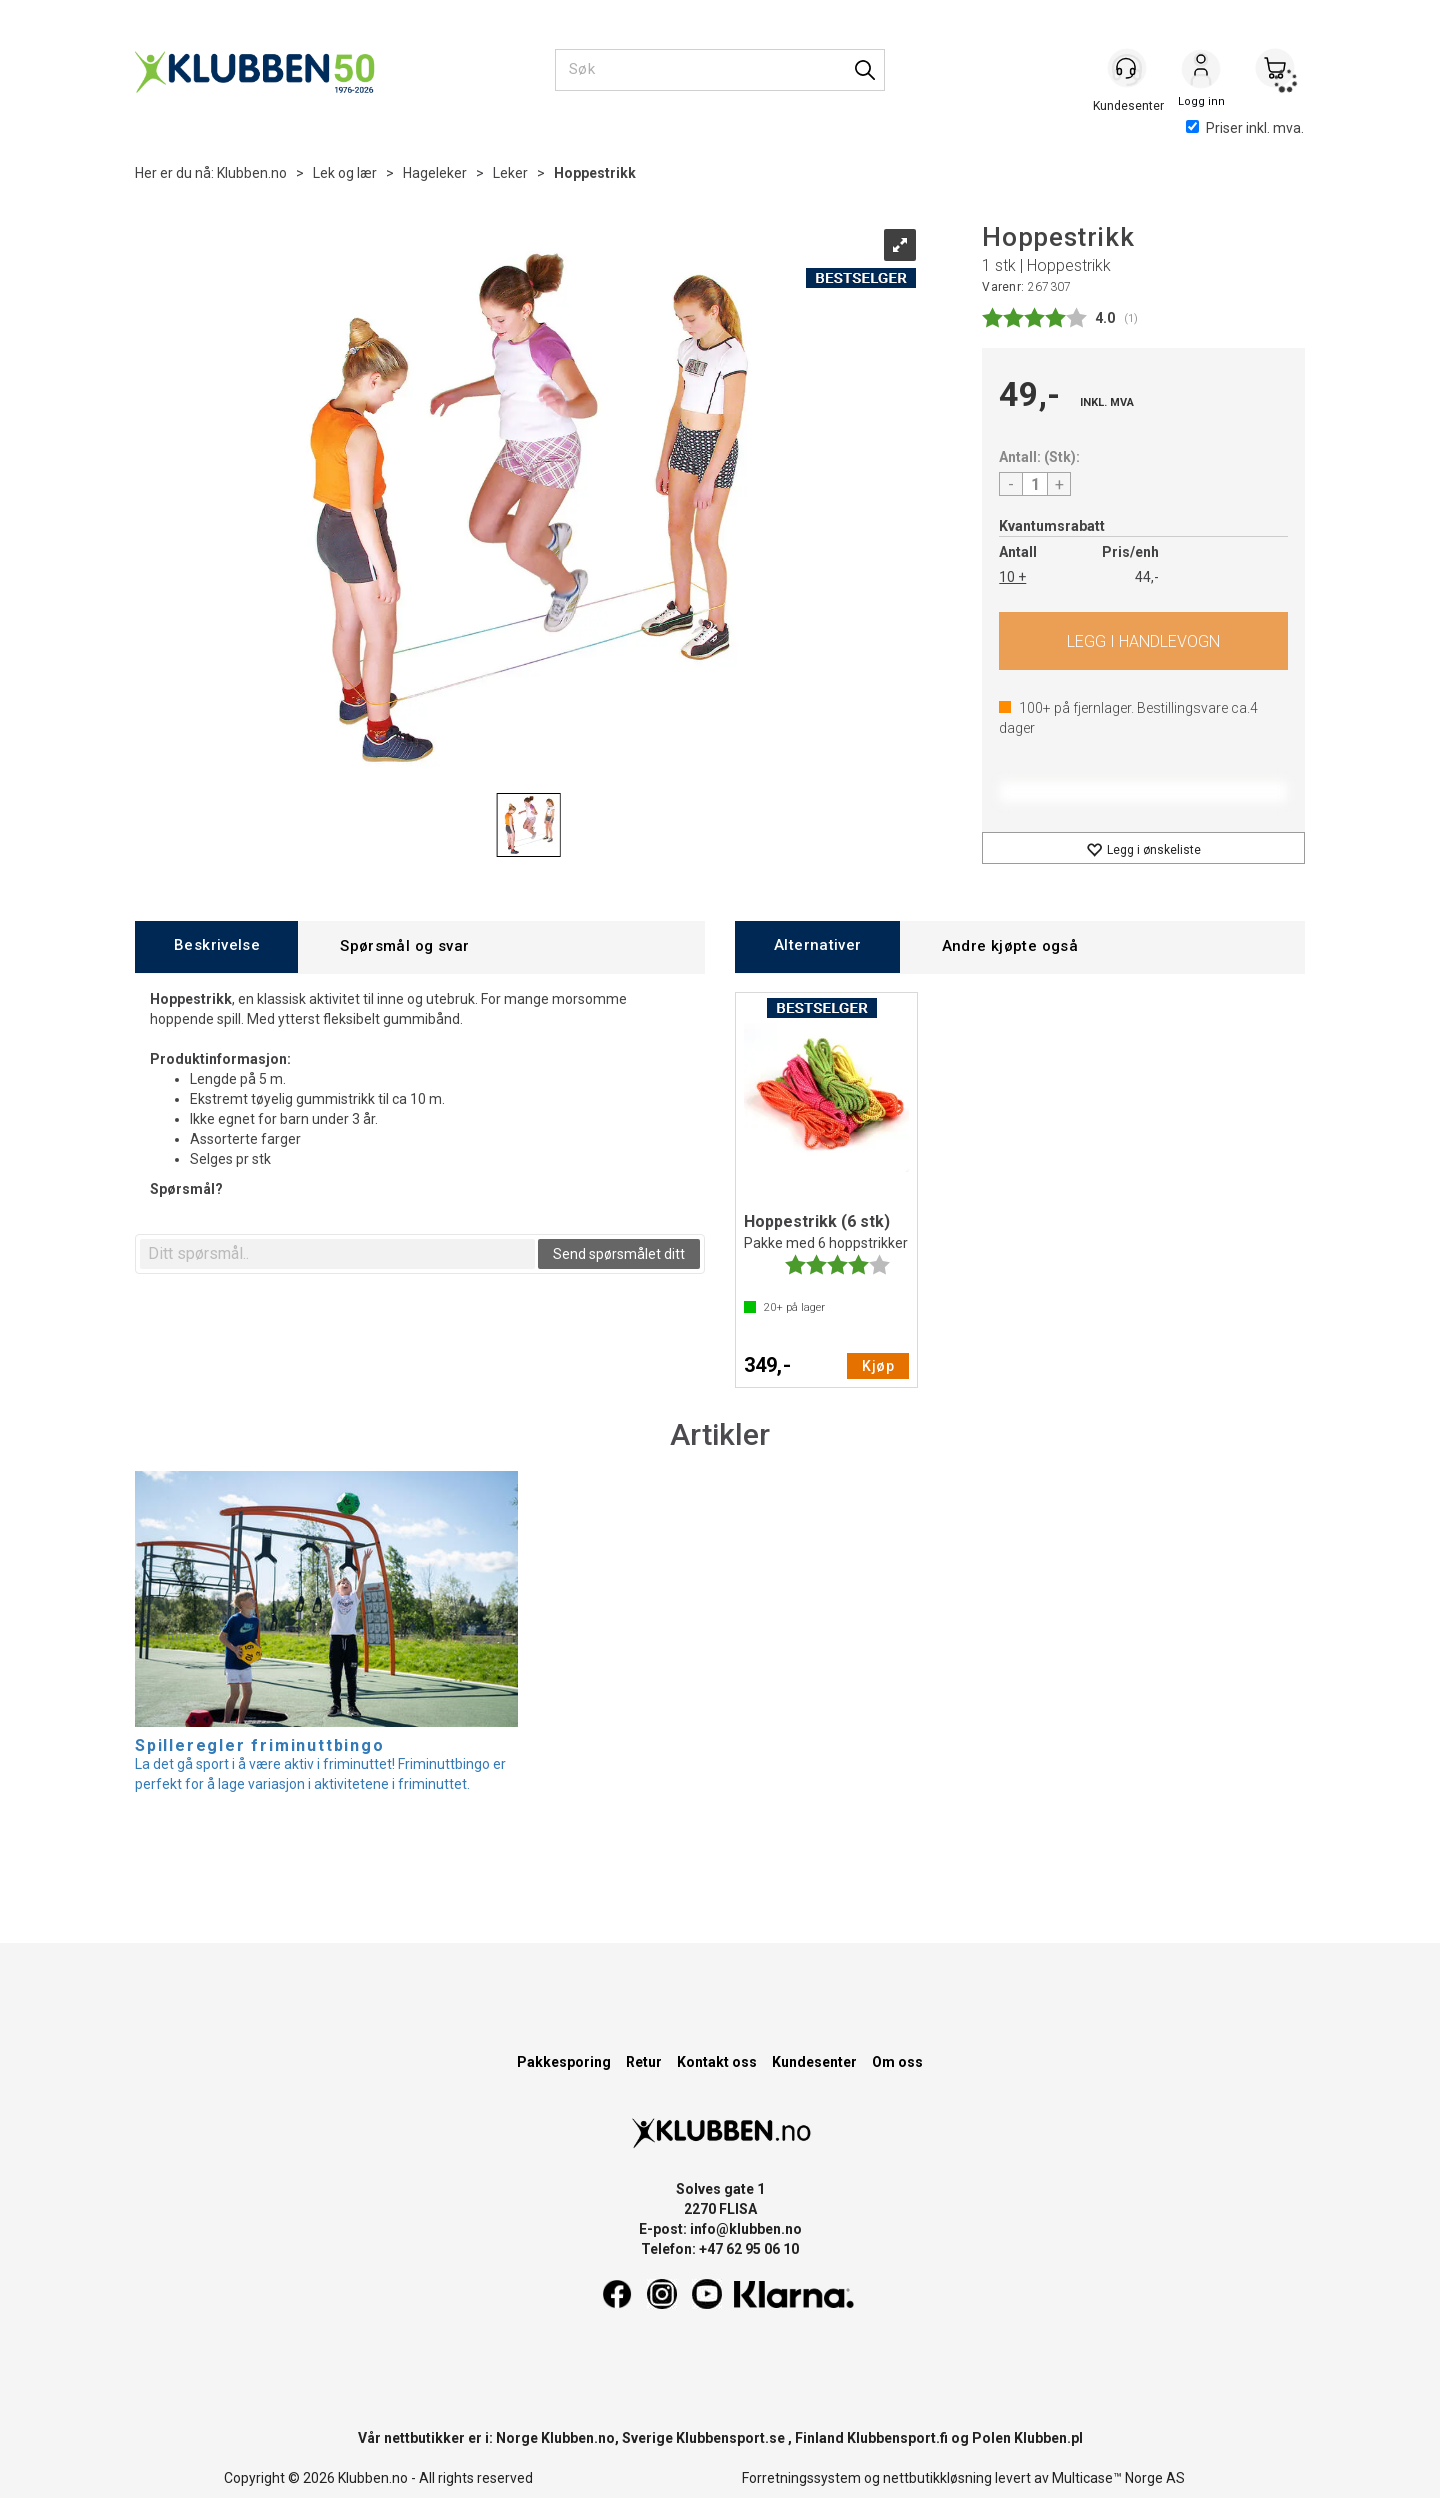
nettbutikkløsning (937, 2478)
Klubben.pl (1048, 2438)
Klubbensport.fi (897, 2438)
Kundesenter (814, 2062)
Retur (644, 2062)
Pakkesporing (564, 2062)
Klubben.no (252, 173)
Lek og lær (345, 173)
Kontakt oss (717, 2062)
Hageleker (435, 173)
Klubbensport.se (730, 2438)
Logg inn (1201, 71)
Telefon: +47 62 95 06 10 (720, 2249)
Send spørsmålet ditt (619, 1254)
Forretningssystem (801, 2478)
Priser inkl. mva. (1245, 128)
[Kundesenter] (1127, 69)
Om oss (897, 2062)
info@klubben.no (746, 2229)
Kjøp (1143, 641)
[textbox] (337, 1254)
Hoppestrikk (595, 173)
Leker (510, 173)
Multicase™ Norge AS (1118, 2478)
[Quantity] (1035, 484)
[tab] (216, 946)
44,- (1147, 577)
